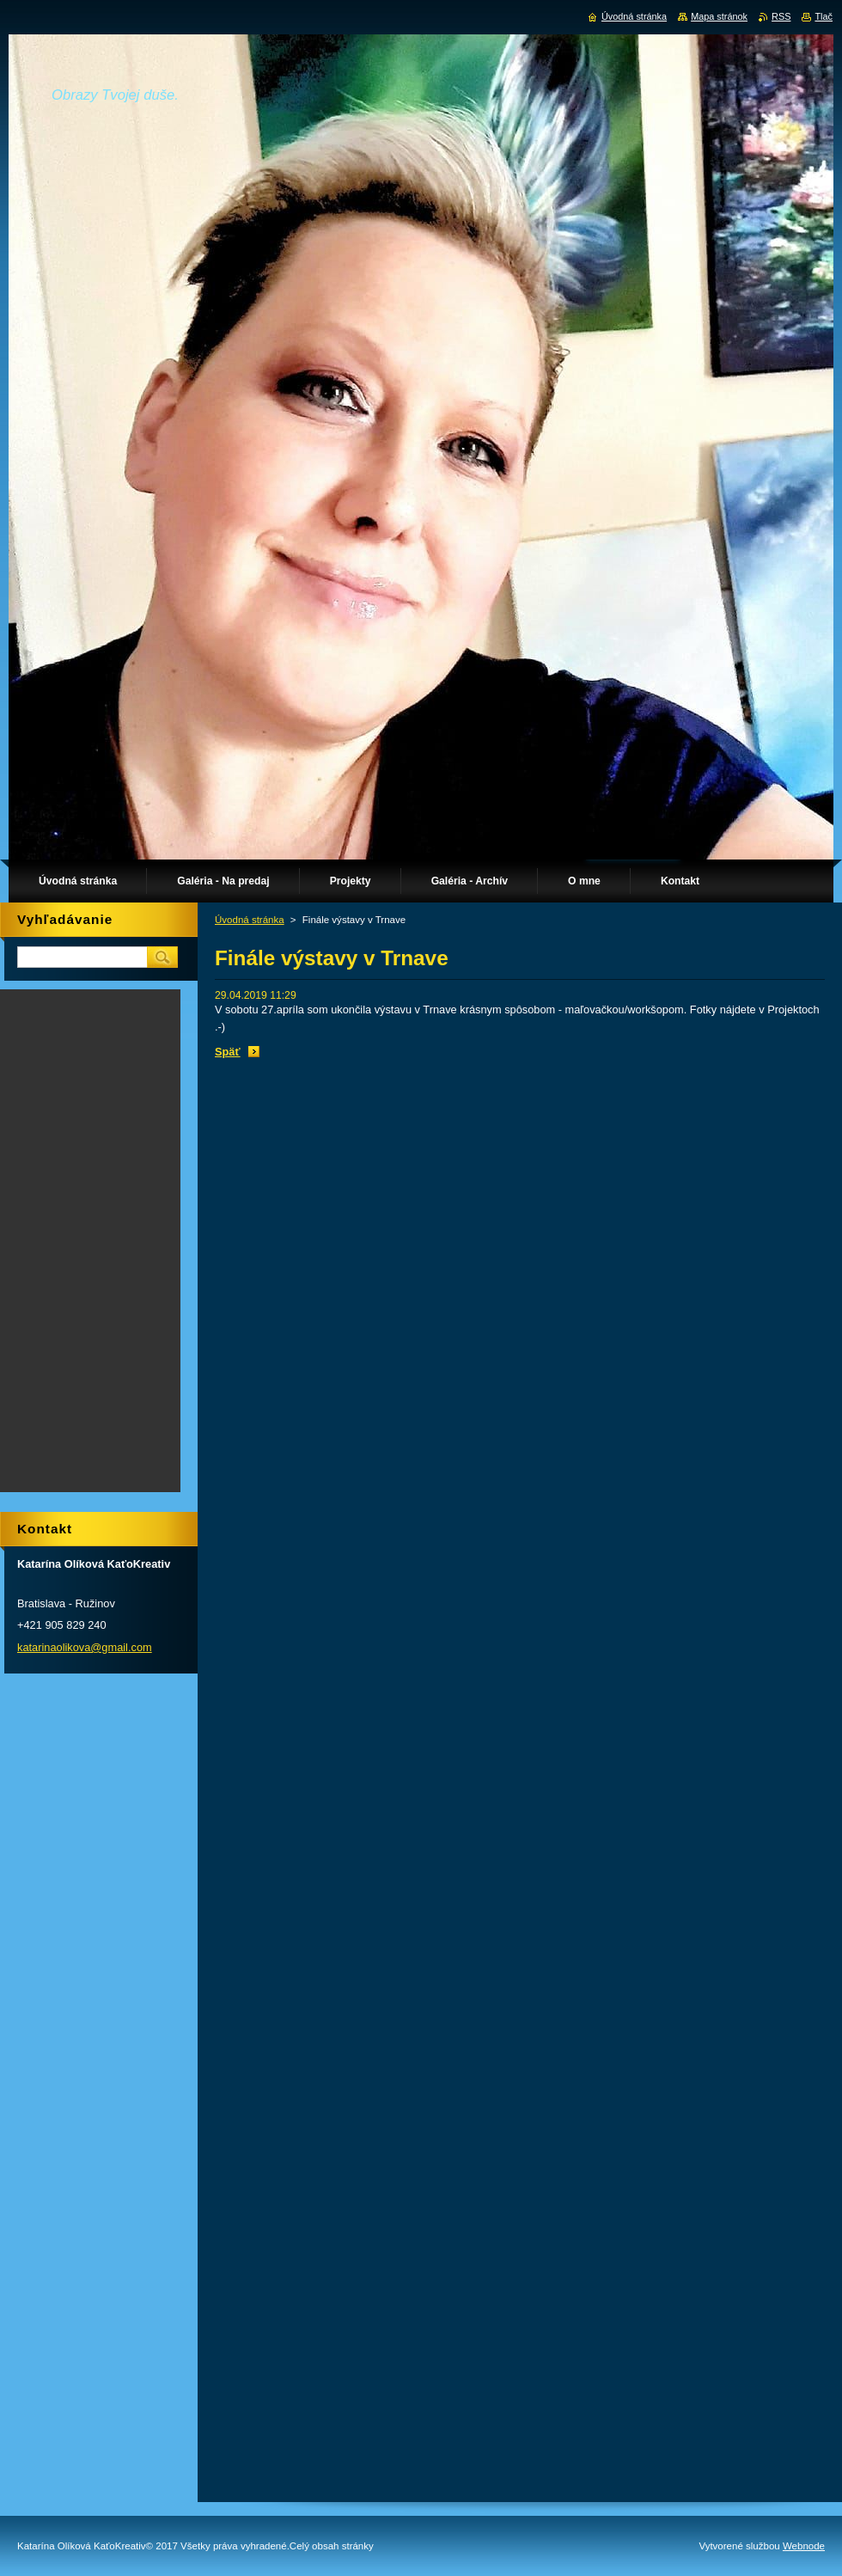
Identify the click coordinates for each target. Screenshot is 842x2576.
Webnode (804, 2546)
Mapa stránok (719, 16)
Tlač (824, 16)
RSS (781, 16)
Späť (228, 1051)
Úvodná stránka (249, 920)
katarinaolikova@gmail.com (84, 1647)
